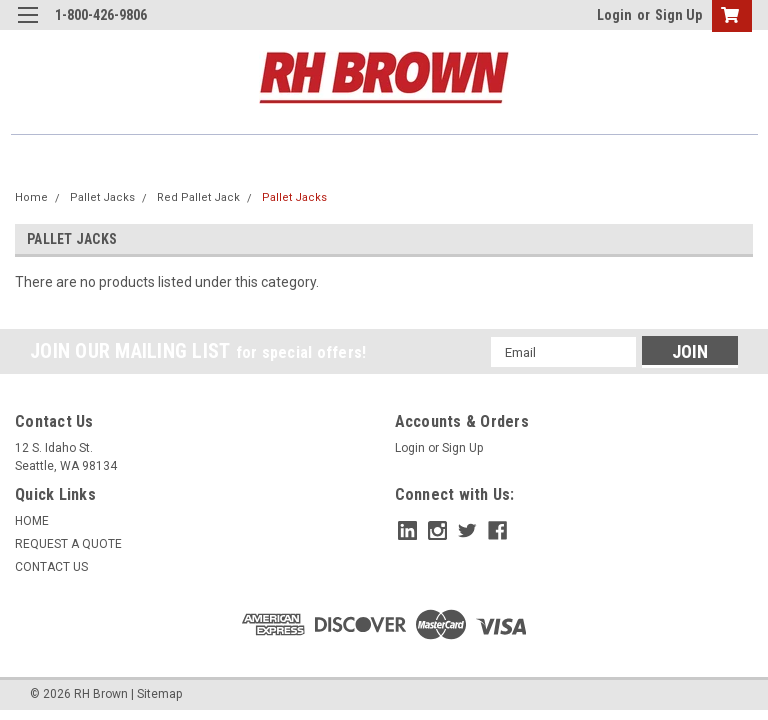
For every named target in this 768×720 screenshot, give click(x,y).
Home (31, 197)
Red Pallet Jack (198, 197)
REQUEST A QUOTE (68, 544)
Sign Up (678, 15)
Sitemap (159, 694)
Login (614, 15)
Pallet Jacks (102, 197)
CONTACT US (51, 567)
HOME (32, 521)
